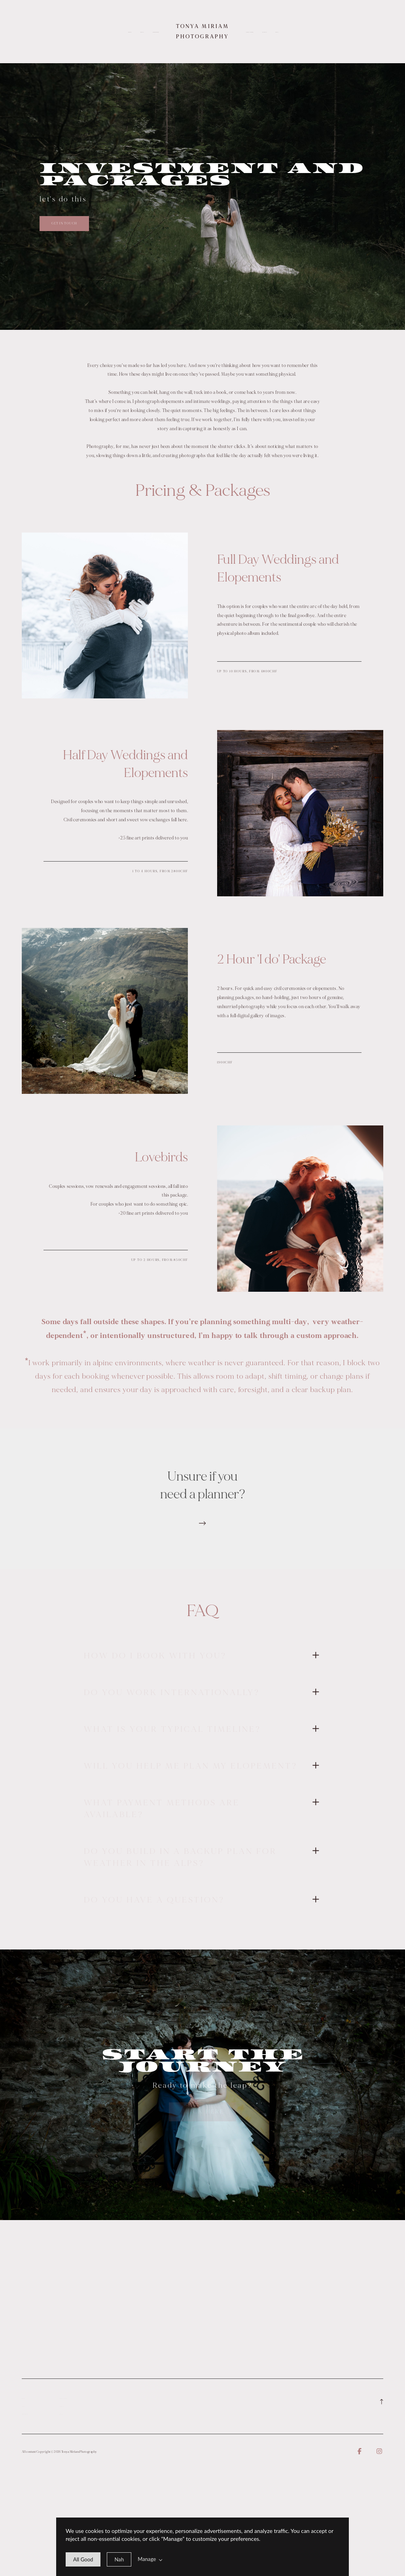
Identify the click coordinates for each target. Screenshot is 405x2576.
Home (129, 32)
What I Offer (249, 32)
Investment (156, 32)
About (142, 32)
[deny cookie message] (119, 2559)
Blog (277, 32)
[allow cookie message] (83, 2559)
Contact (264, 32)
